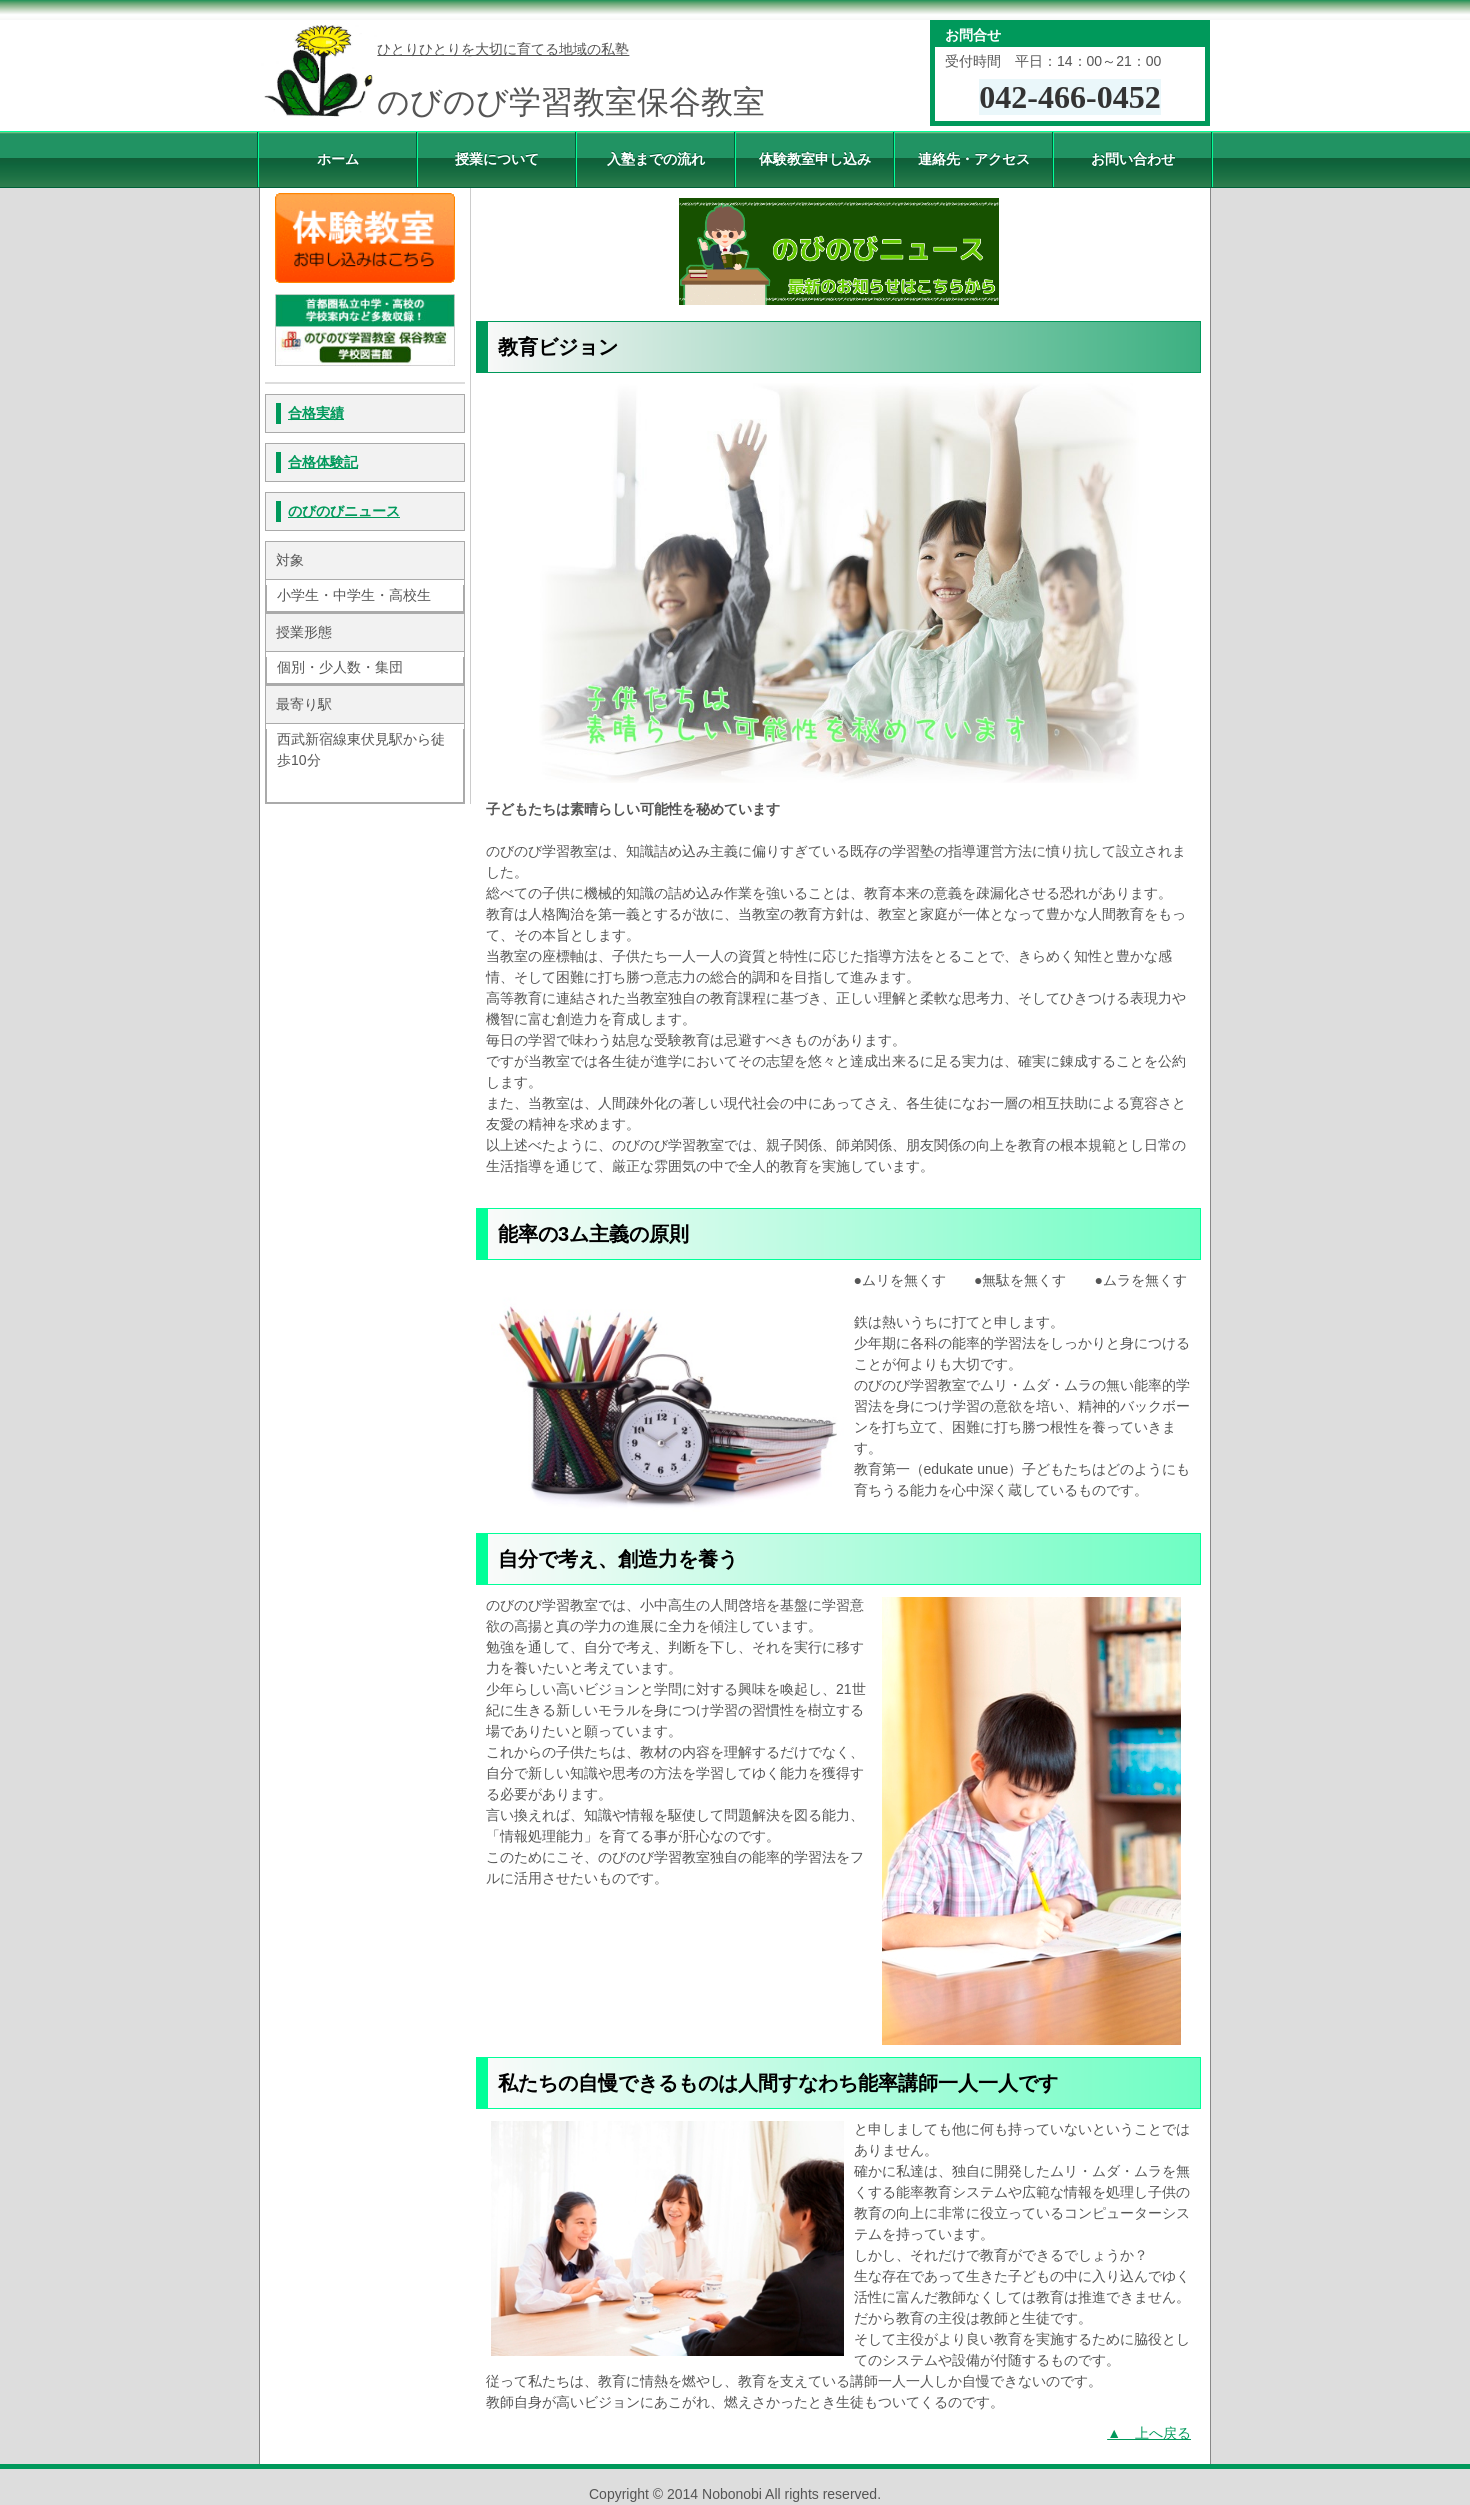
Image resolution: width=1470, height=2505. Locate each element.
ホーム (338, 159)
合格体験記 (323, 462)
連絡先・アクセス (974, 159)
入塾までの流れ (656, 159)
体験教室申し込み (815, 159)
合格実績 (316, 413)
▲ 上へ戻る (1149, 2433)
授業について (497, 159)
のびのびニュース (344, 511)
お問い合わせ (1133, 159)
